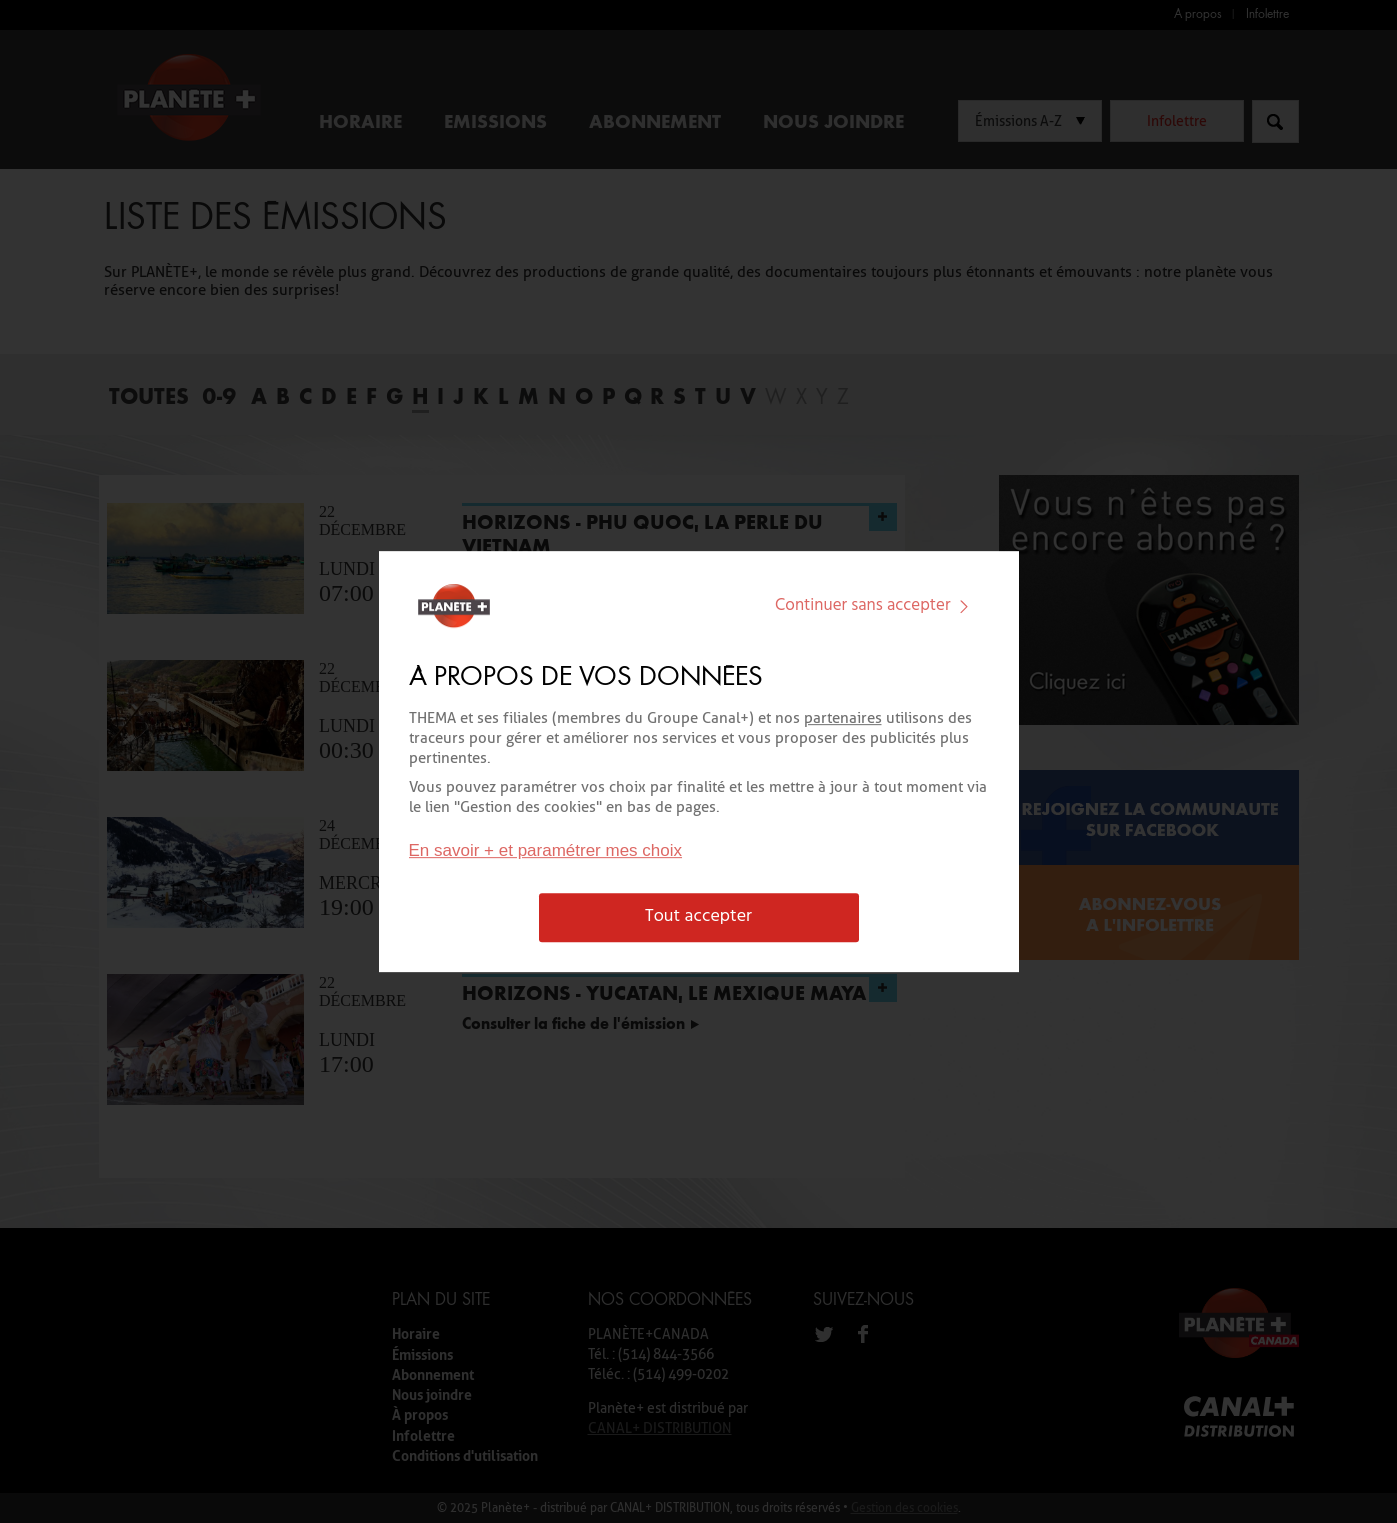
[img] (964, 606)
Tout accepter (698, 917)
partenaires (843, 718)
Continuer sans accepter (875, 605)
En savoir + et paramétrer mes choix (546, 851)
